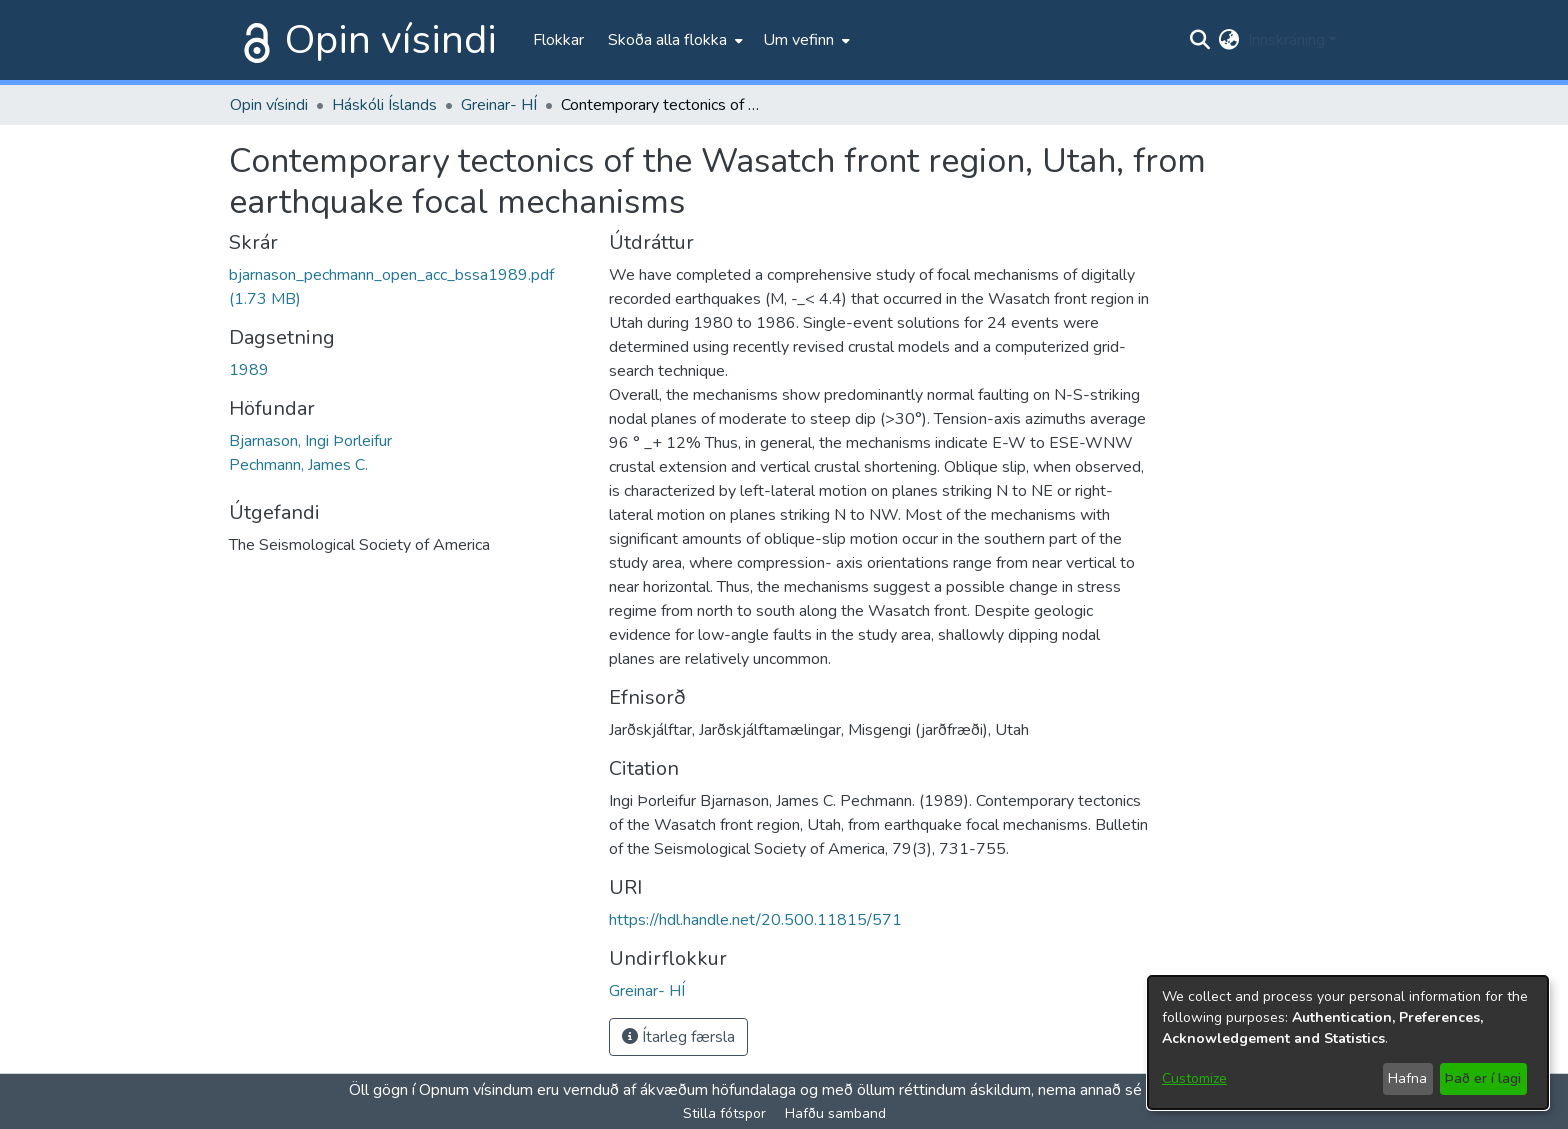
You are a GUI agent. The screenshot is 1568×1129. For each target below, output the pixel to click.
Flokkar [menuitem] (558, 40)
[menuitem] (673, 40)
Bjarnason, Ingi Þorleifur (310, 441)
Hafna (1407, 1078)
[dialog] (1348, 1042)
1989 (249, 370)
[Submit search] (1200, 40)
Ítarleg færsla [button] (678, 1037)
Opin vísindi (391, 40)
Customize (1194, 1078)
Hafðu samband (835, 1113)
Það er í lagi (1483, 1078)
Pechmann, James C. (298, 465)
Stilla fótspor (724, 1113)
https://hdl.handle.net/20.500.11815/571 (755, 920)
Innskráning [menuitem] (1286, 40)
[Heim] (253, 40)
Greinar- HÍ (499, 105)
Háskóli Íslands (384, 105)
